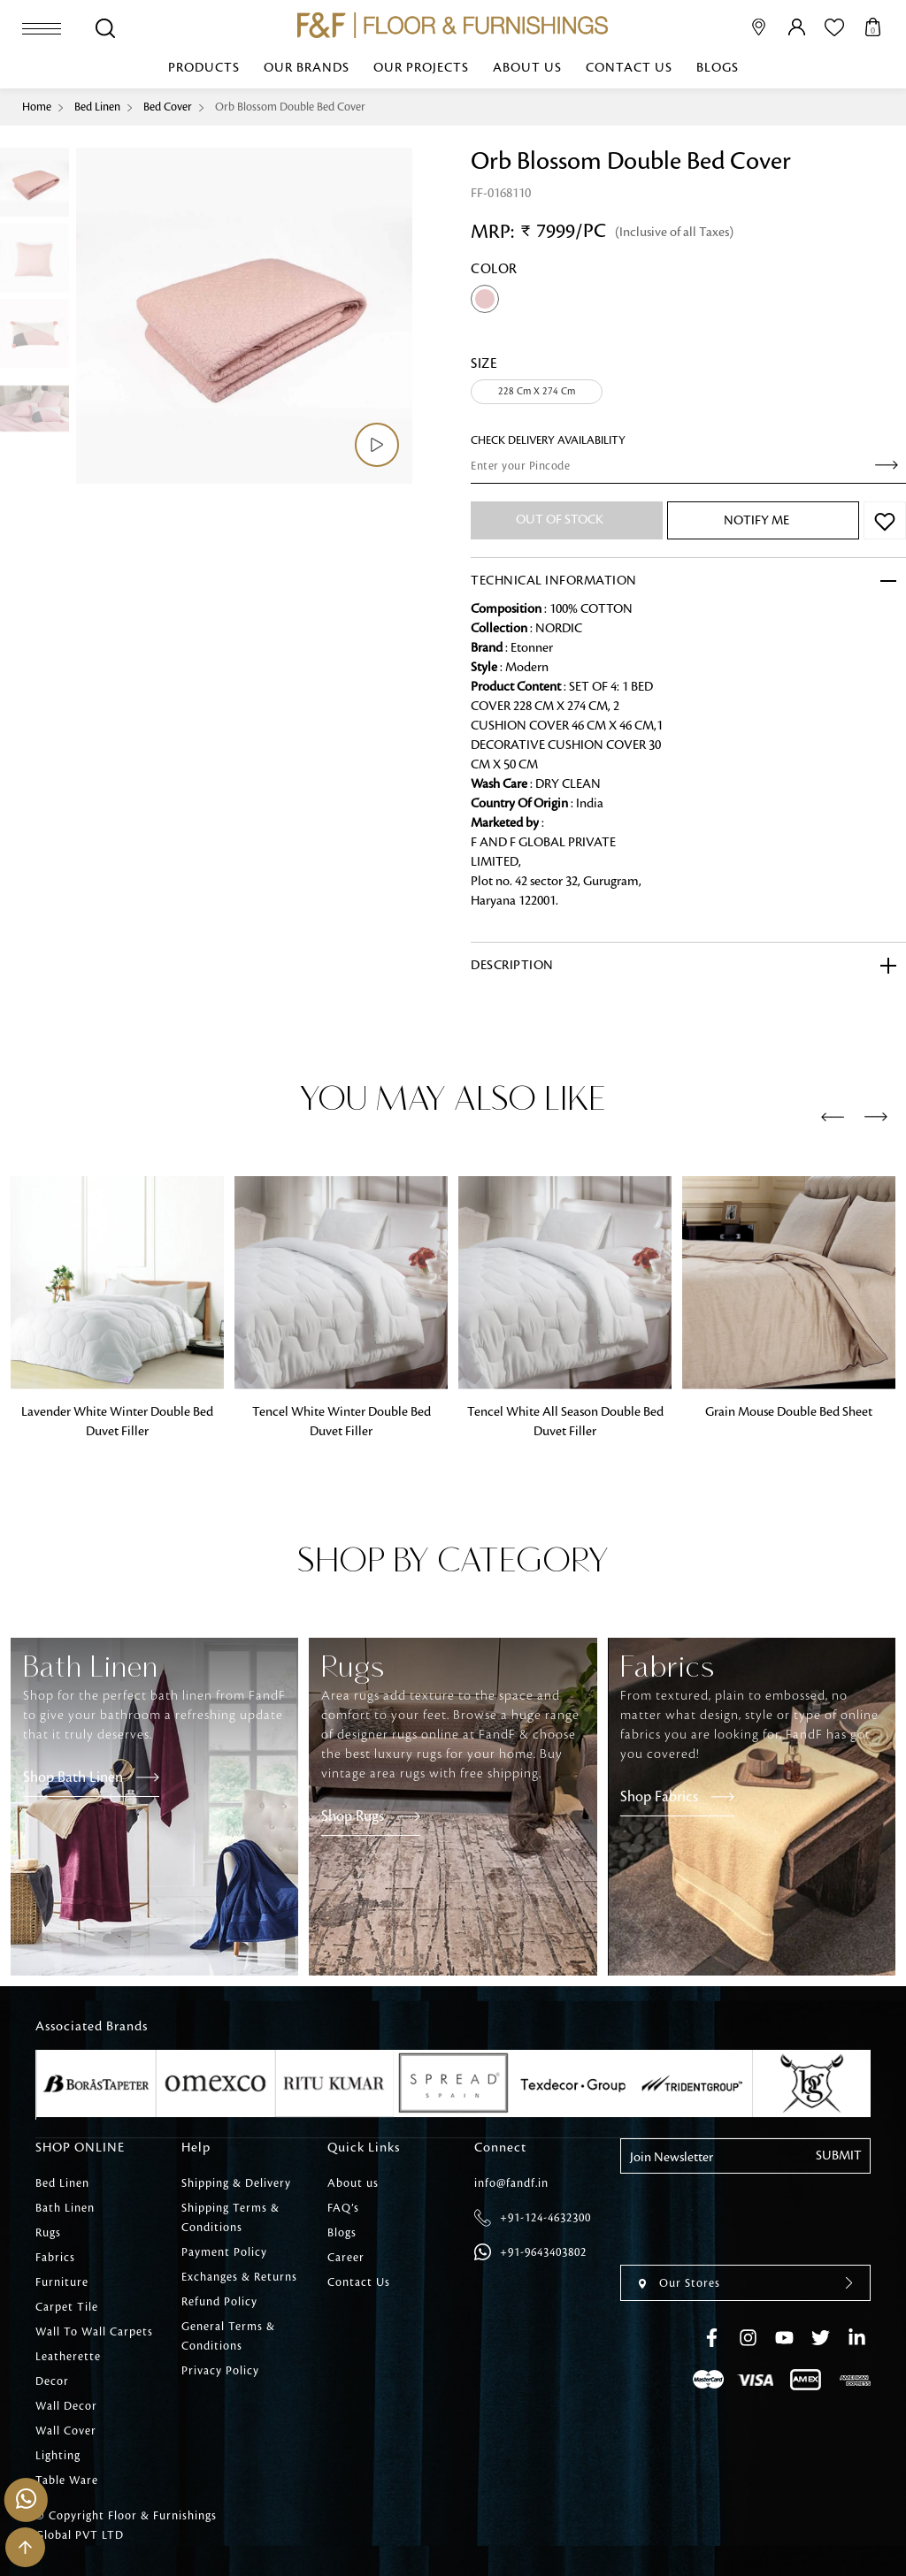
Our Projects (421, 68)
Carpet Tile (66, 2307)
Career (346, 2257)
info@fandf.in (511, 2183)
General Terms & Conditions (228, 2336)
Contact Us (629, 68)
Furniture (61, 2282)
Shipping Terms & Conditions (230, 2218)
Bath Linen (65, 2208)
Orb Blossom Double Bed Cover (290, 107)
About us (527, 68)
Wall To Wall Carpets (94, 2332)
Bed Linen (97, 107)
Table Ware (66, 2480)
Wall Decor (66, 2406)
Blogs (717, 68)
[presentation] (832, 1117)
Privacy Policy (220, 2371)
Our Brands (306, 68)
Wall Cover (65, 2431)
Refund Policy (219, 2302)
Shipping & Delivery (236, 2183)
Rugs (48, 2233)
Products (204, 68)
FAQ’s (343, 2208)
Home (36, 107)
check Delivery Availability (548, 440)
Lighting (58, 2456)
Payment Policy (224, 2252)
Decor (52, 2381)
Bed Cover (167, 107)
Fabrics (55, 2257)
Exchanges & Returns (239, 2277)
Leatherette (68, 2357)
